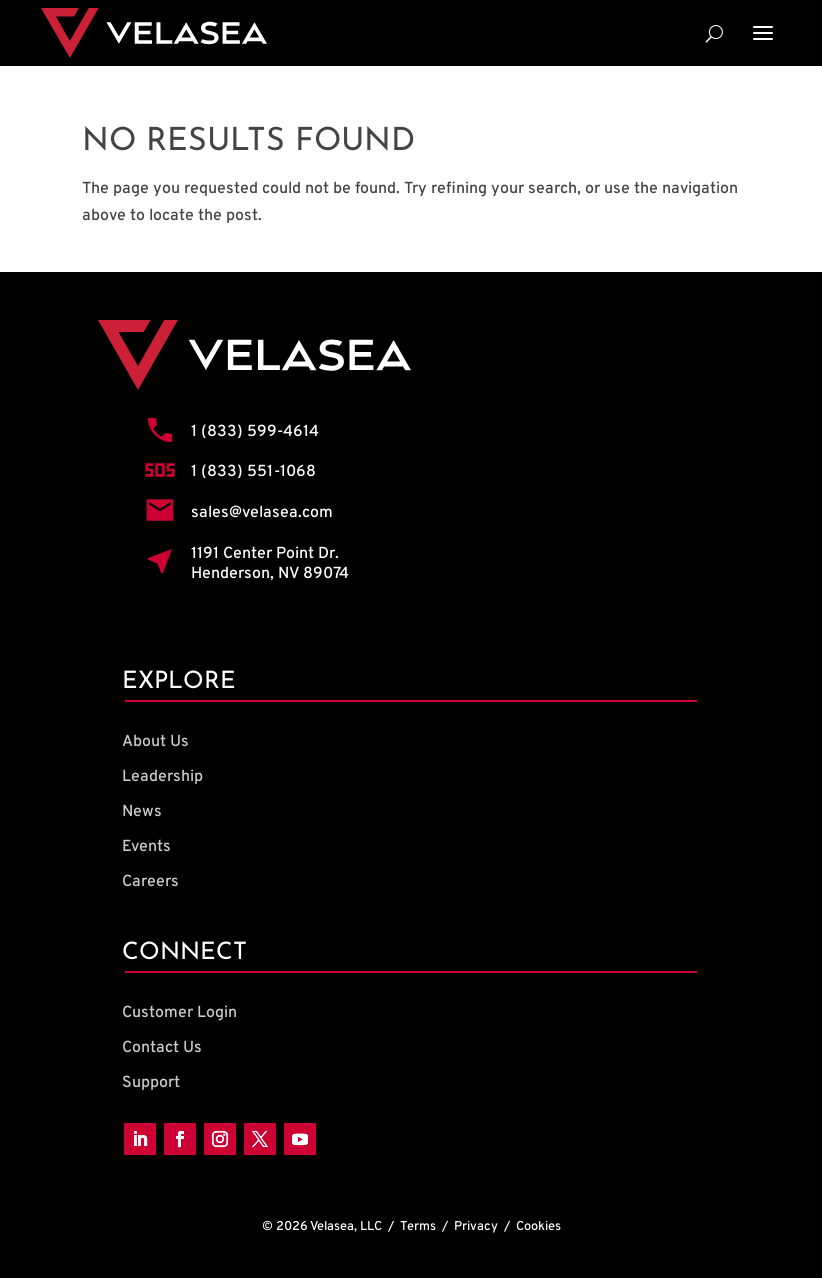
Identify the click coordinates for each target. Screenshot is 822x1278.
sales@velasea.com (262, 513)
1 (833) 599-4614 (255, 432)
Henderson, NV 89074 (270, 574)
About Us (155, 742)
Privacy (476, 1227)
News (142, 812)
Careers (150, 882)
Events (146, 847)
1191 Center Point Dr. (265, 554)
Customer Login (179, 1013)
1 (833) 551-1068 (253, 472)
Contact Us (162, 1048)
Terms (418, 1227)
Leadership (162, 777)
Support (151, 1083)
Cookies (538, 1227)
